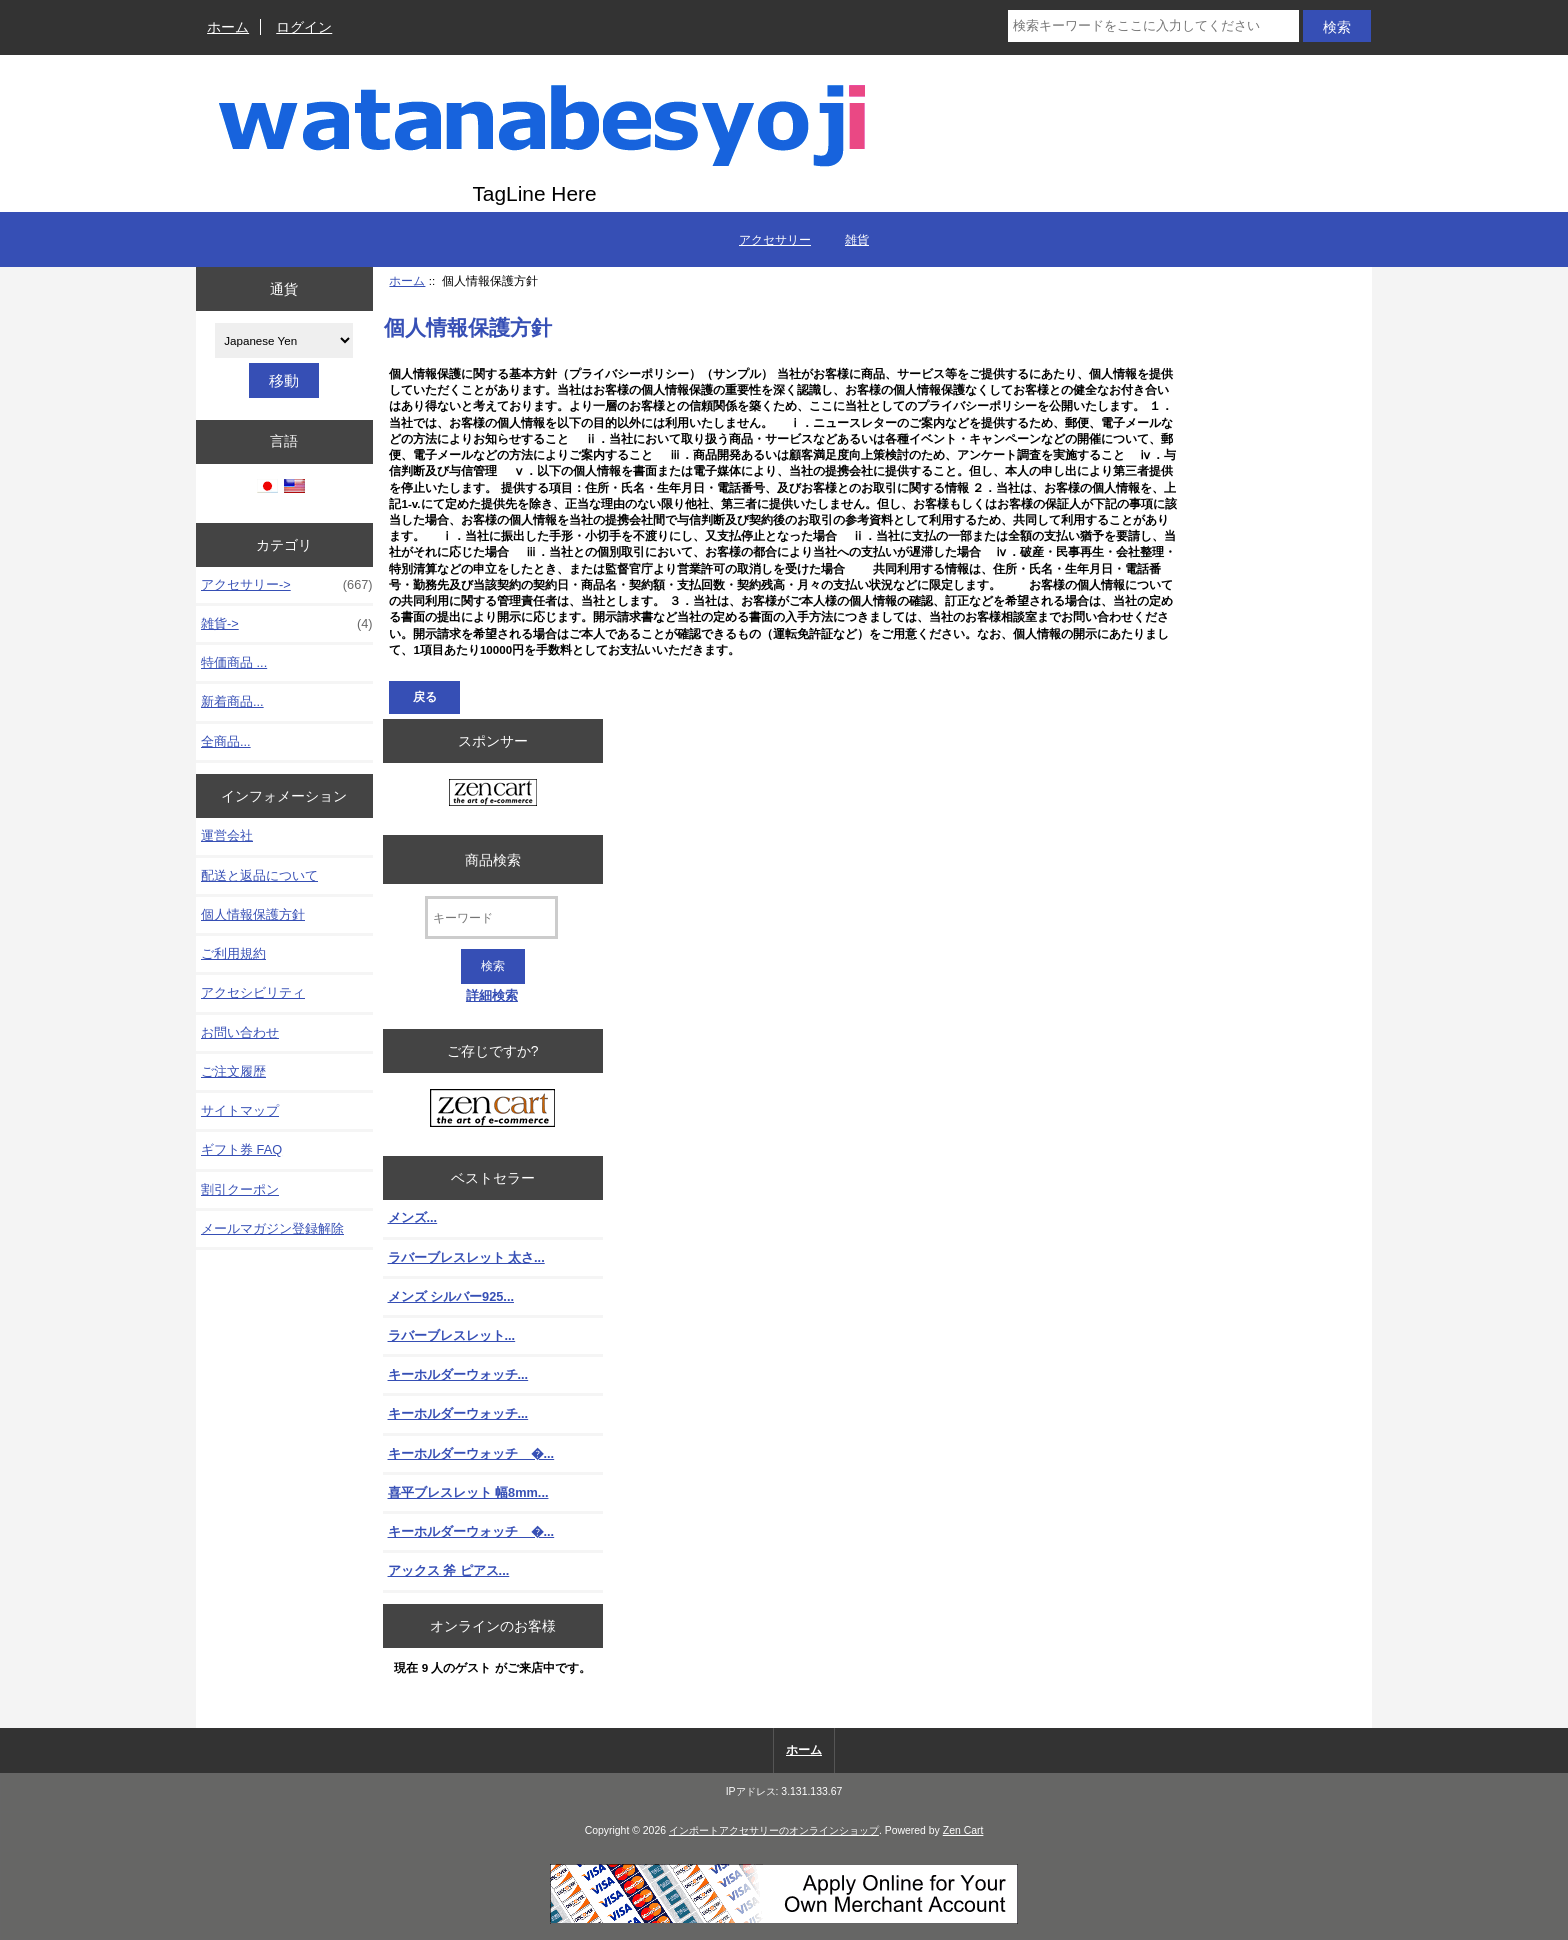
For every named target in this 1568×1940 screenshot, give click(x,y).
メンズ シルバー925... (451, 1296)
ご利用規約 (233, 953)
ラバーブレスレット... (452, 1335)
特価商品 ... (234, 662)
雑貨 (857, 240)
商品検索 (493, 859)
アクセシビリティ (253, 992)
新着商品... (232, 701)
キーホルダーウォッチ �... (471, 1453)
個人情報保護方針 (253, 914)
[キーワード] (491, 917)
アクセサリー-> (287, 585)
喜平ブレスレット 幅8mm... (468, 1492)
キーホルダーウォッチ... (458, 1374)
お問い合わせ (240, 1032)
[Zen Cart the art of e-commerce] (493, 794)
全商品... (226, 741)
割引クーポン (240, 1189)
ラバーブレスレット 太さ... (466, 1257)
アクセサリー (775, 240)
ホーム (228, 27)
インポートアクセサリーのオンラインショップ (774, 1830)
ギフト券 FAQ (241, 1149)
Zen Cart (963, 1830)
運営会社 (227, 835)
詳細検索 (492, 995)
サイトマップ (240, 1110)
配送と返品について (259, 875)
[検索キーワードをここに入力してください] (1153, 26)
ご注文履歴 (233, 1071)
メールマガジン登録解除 (272, 1228)
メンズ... (413, 1217)
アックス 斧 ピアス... (449, 1570)
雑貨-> (287, 624)
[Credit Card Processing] (784, 1919)
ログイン (304, 27)
